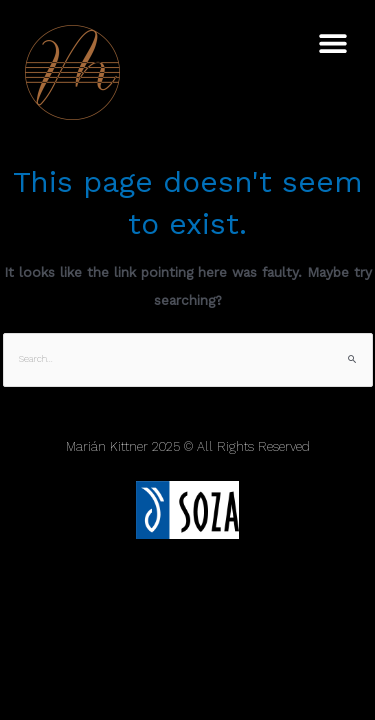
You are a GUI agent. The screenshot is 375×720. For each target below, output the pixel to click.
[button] (332, 42)
